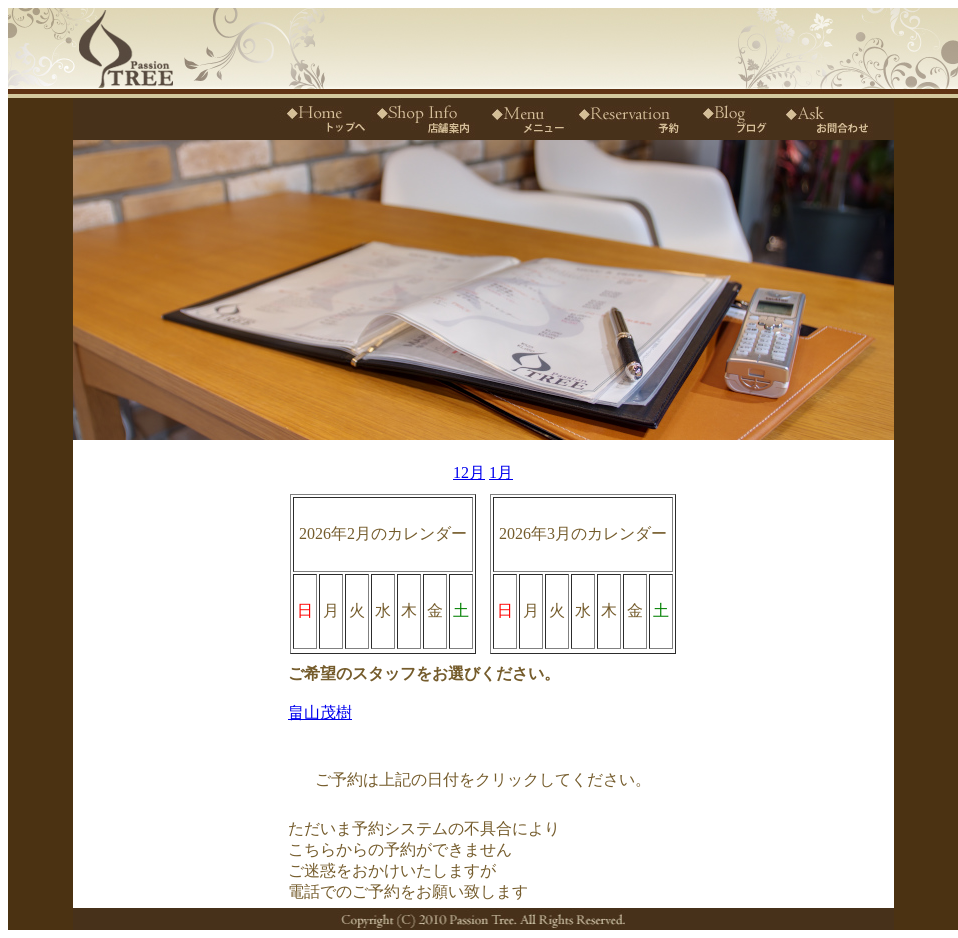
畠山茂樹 (320, 712)
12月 (469, 472)
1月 (501, 472)
